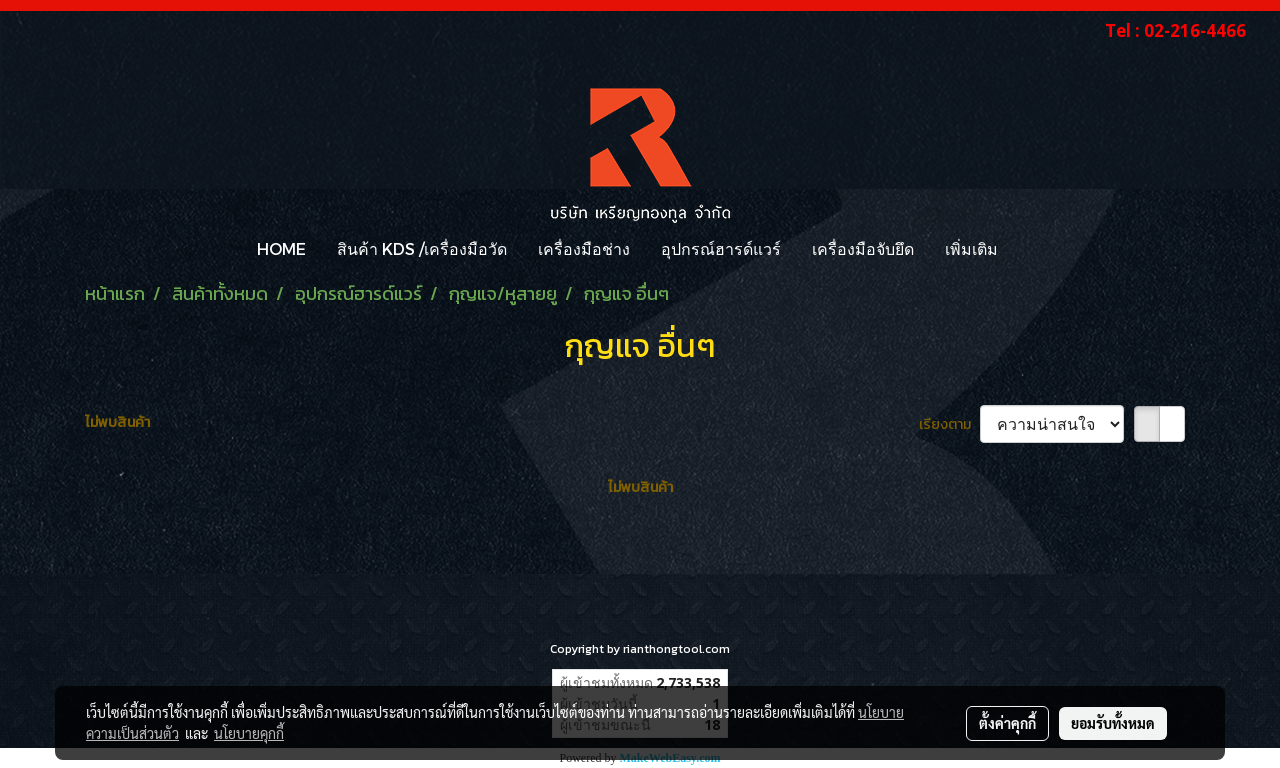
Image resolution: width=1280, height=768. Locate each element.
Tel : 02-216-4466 (1175, 30)
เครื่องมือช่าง (584, 248)
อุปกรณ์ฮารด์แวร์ (721, 248)
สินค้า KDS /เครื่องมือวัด (422, 248)
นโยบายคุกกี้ (249, 733)
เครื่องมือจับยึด (863, 248)
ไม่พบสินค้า (117, 422)
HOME (281, 248)
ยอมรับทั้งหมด (1113, 723)
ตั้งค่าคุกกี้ (1007, 723)
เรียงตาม (949, 424)
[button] (1031, 249)
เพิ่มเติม (971, 248)
